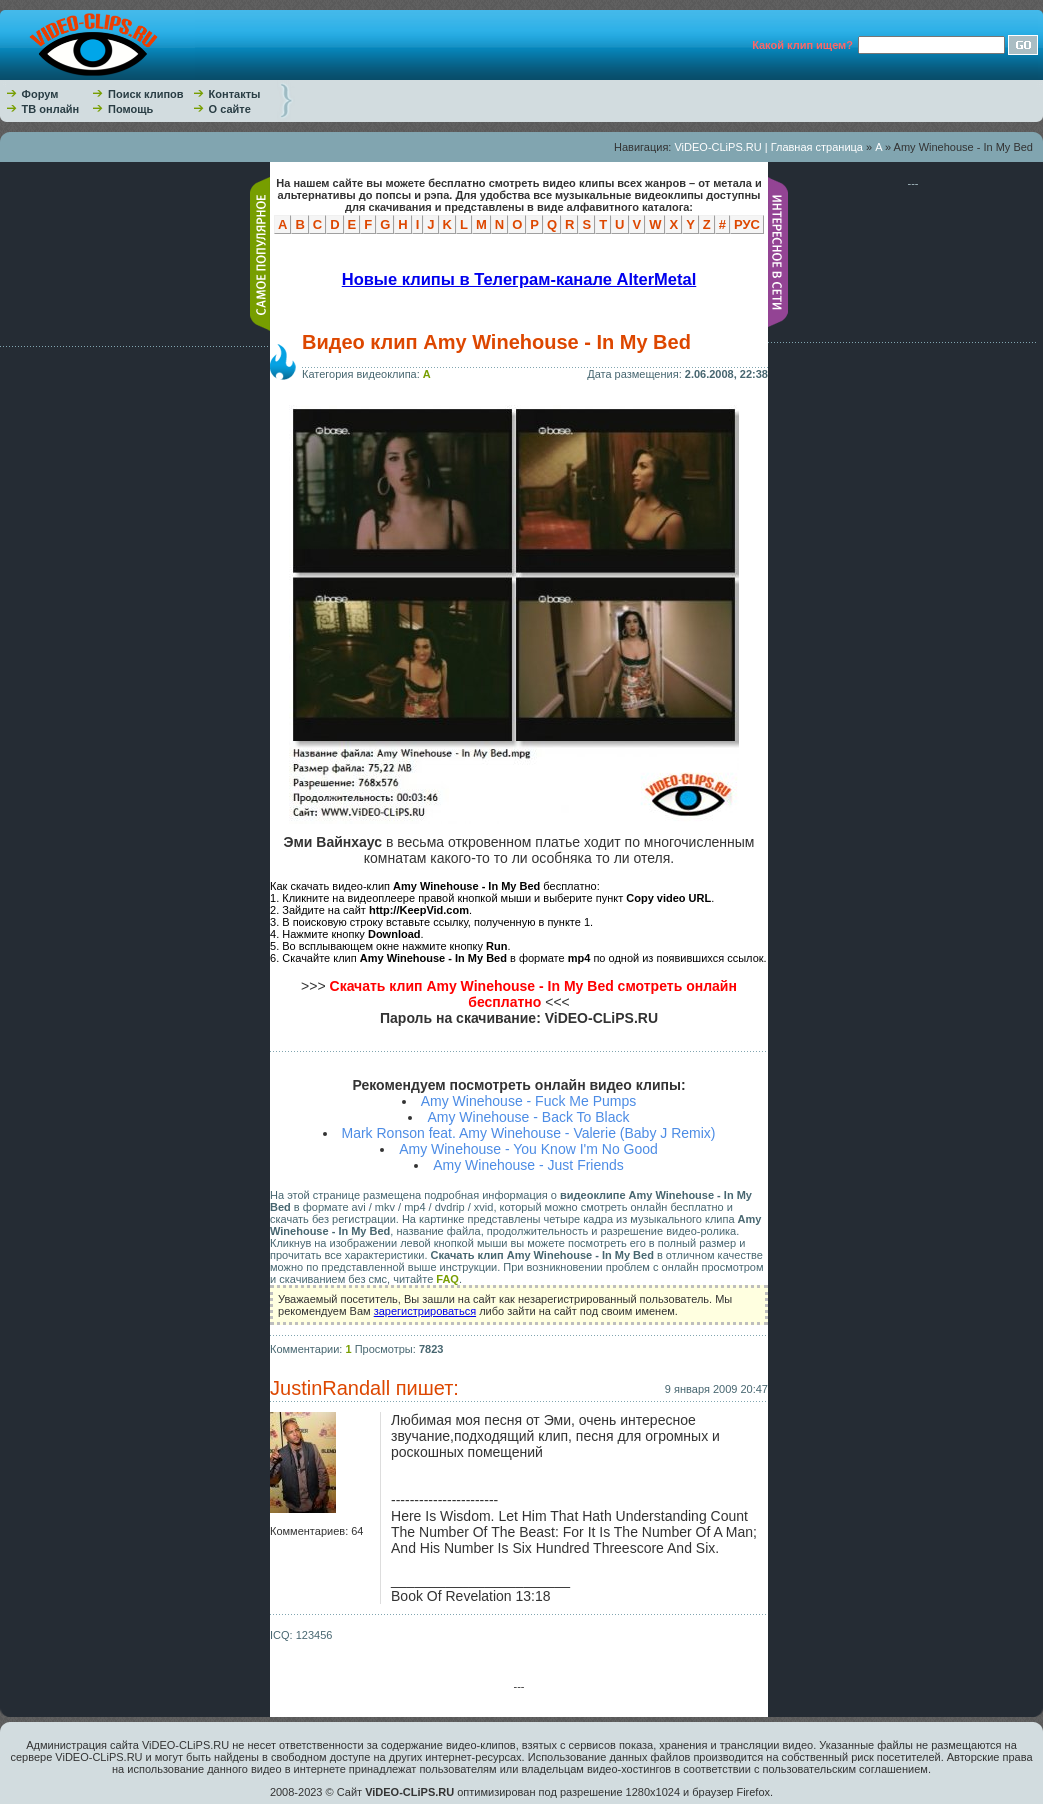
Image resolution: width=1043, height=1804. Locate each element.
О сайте (230, 109)
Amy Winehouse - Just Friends (528, 1165)
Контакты (235, 94)
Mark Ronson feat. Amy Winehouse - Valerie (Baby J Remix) (529, 1133)
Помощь (130, 109)
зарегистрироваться (425, 1311)
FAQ (447, 1279)
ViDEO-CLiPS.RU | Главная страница (768, 147)
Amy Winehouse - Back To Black (528, 1117)
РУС (747, 224)
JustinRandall (330, 1388)
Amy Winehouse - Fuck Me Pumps (529, 1101)
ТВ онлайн (51, 109)
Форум (40, 94)
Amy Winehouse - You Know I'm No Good (528, 1149)
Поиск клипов (146, 94)
